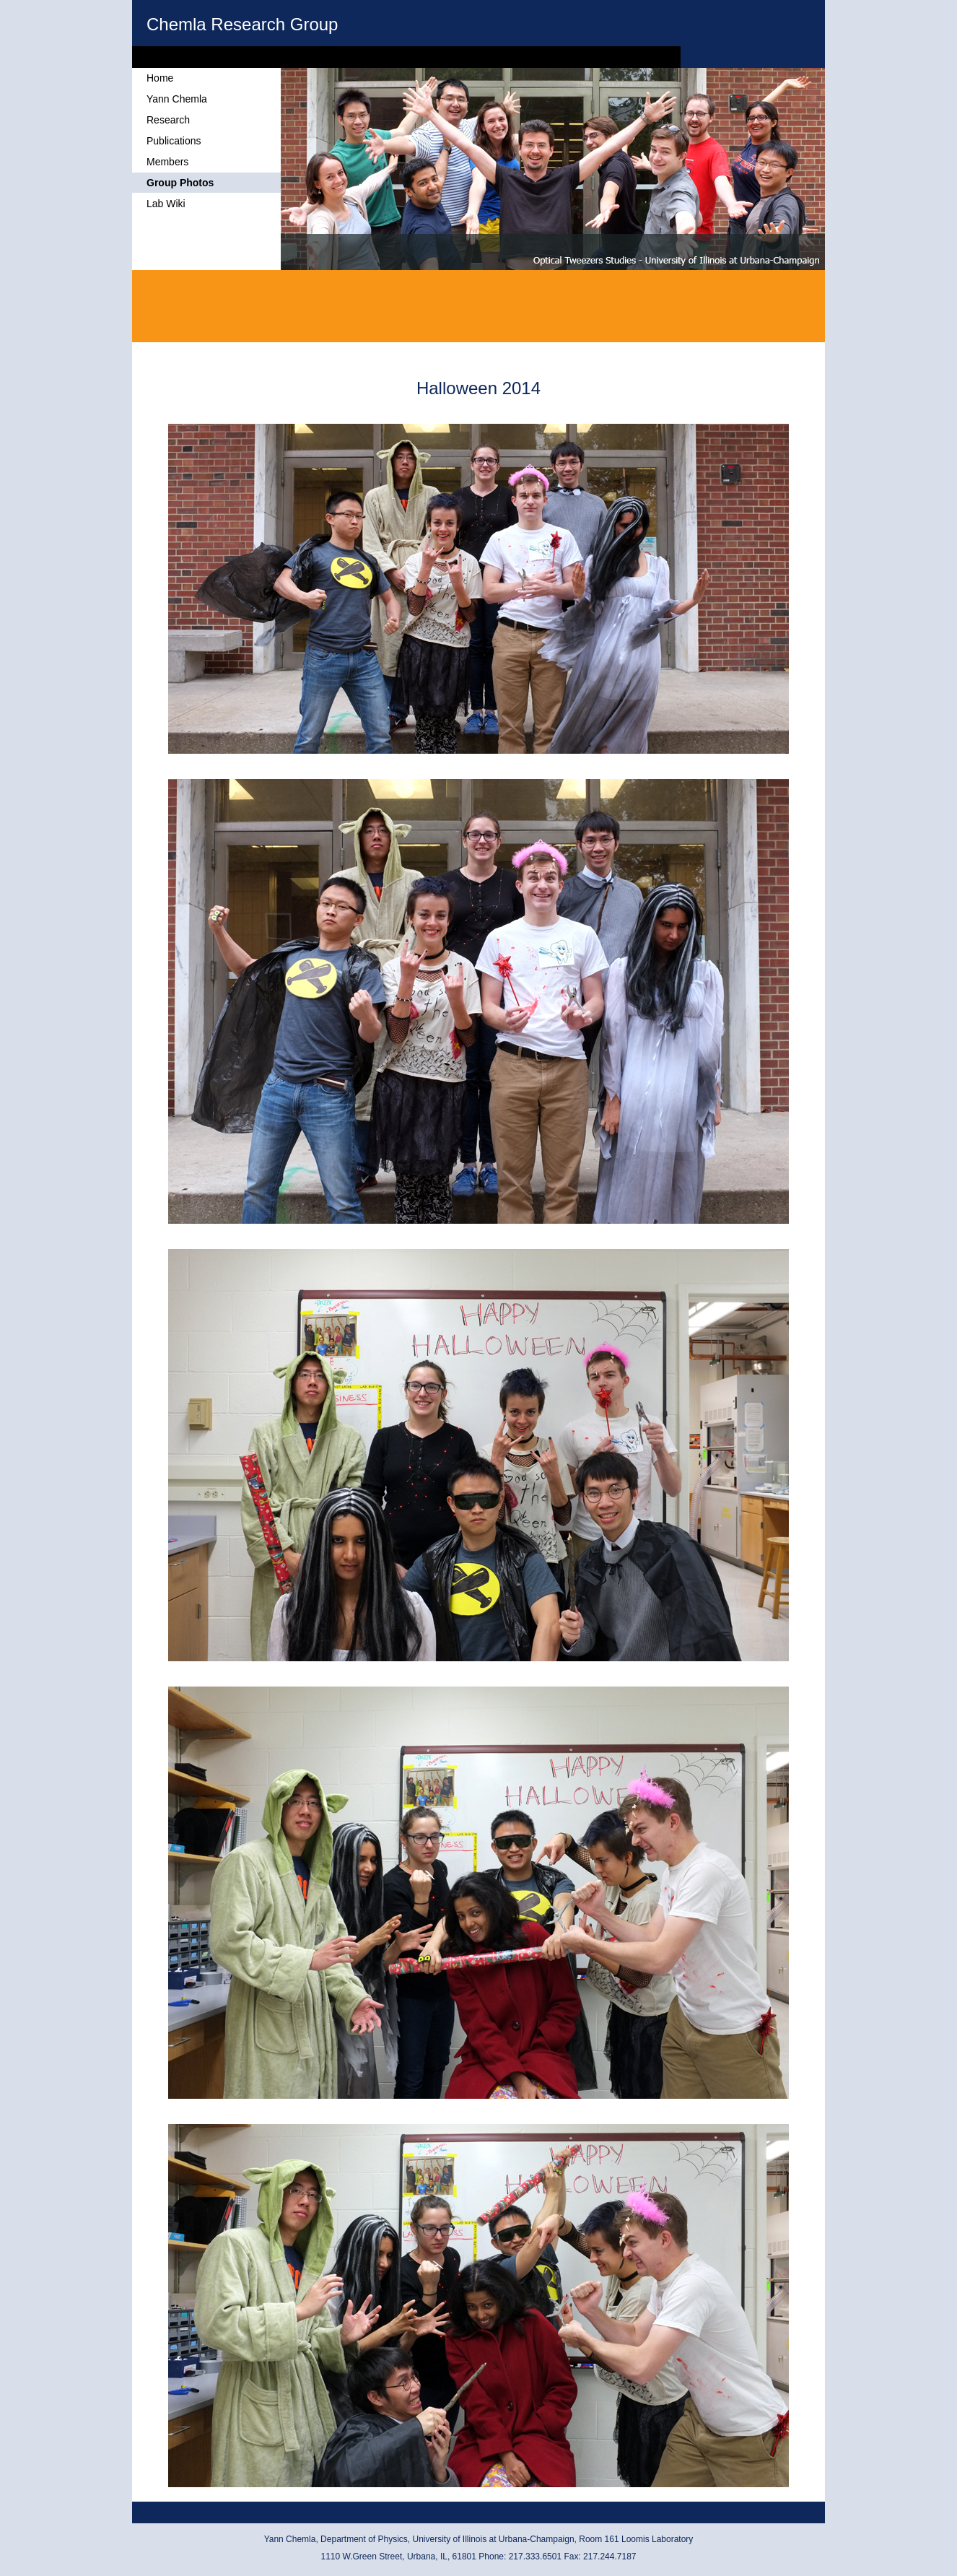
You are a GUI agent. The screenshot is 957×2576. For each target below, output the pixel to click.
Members (167, 161)
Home (160, 78)
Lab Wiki (166, 203)
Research (168, 120)
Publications (174, 141)
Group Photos (180, 182)
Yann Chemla (177, 99)
